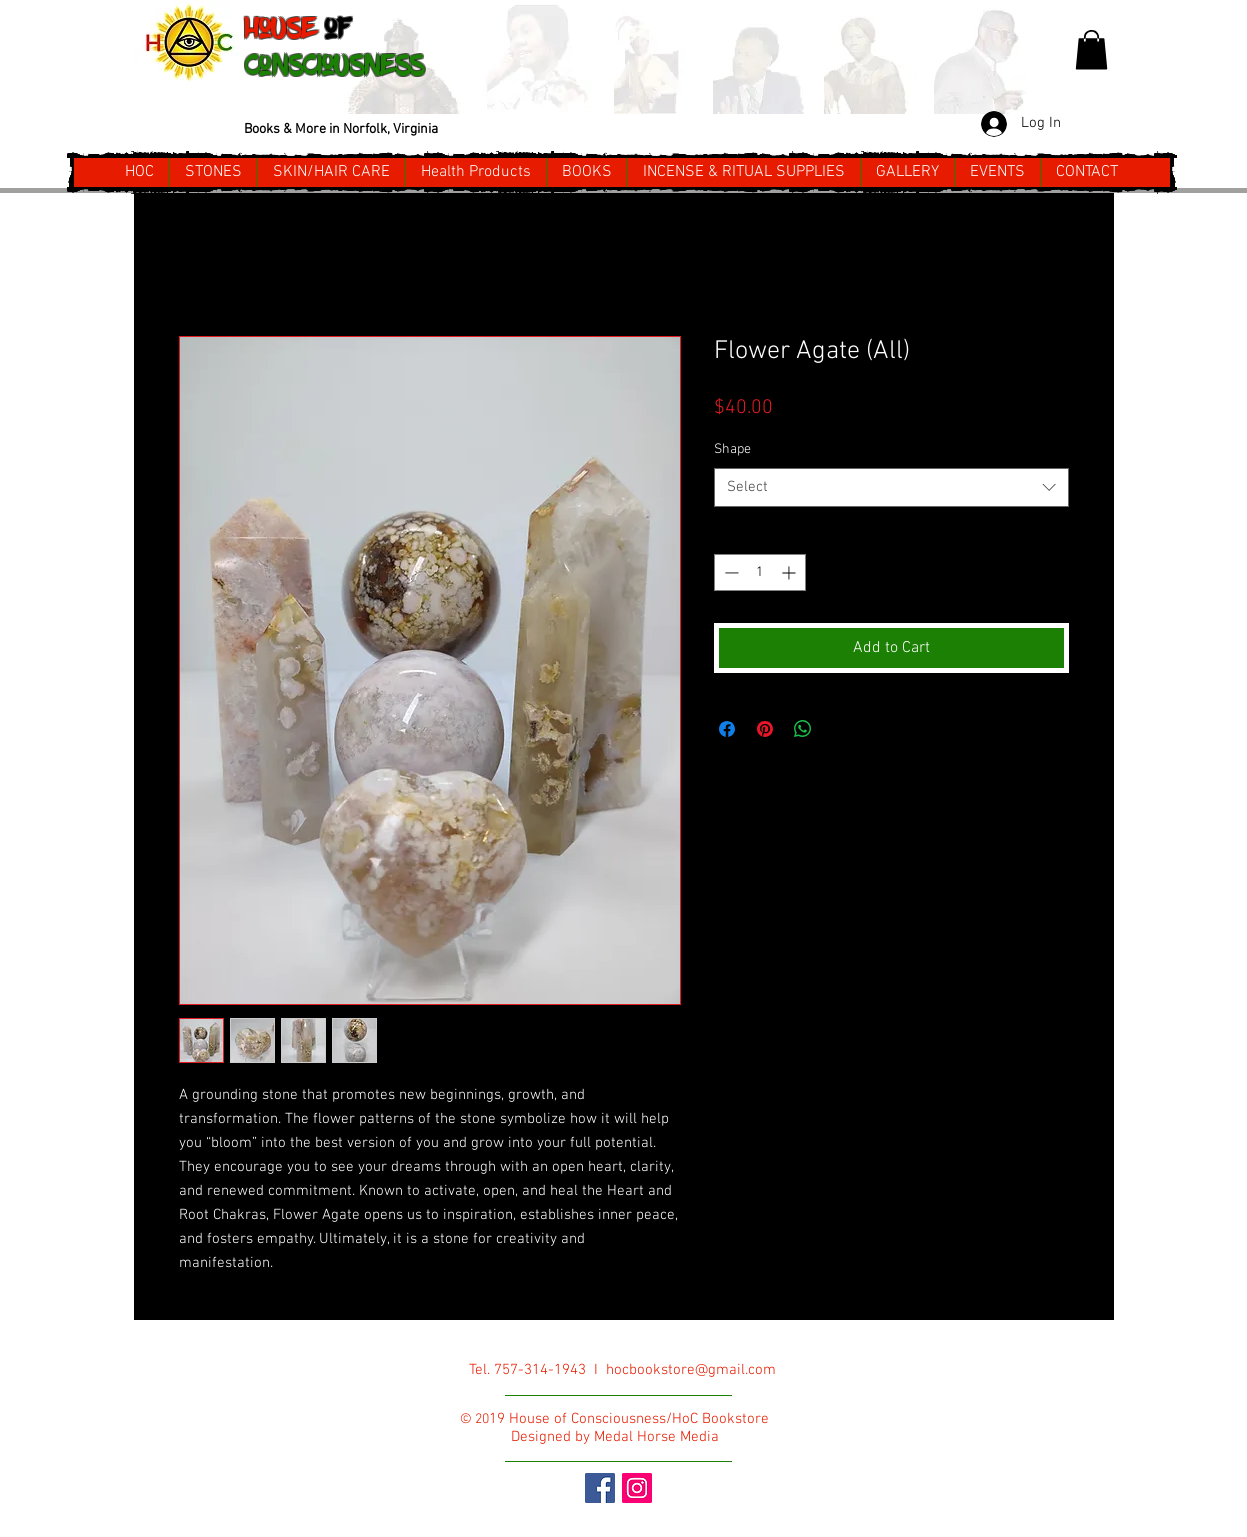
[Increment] (790, 572)
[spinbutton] (760, 572)
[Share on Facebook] (727, 729)
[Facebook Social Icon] (600, 1488)
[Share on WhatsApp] (803, 729)
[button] (1091, 49)
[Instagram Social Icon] (637, 1488)
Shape (732, 449)
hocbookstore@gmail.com (691, 1370)
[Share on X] (841, 729)
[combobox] (891, 487)
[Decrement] (729, 572)
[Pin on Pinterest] (765, 729)
